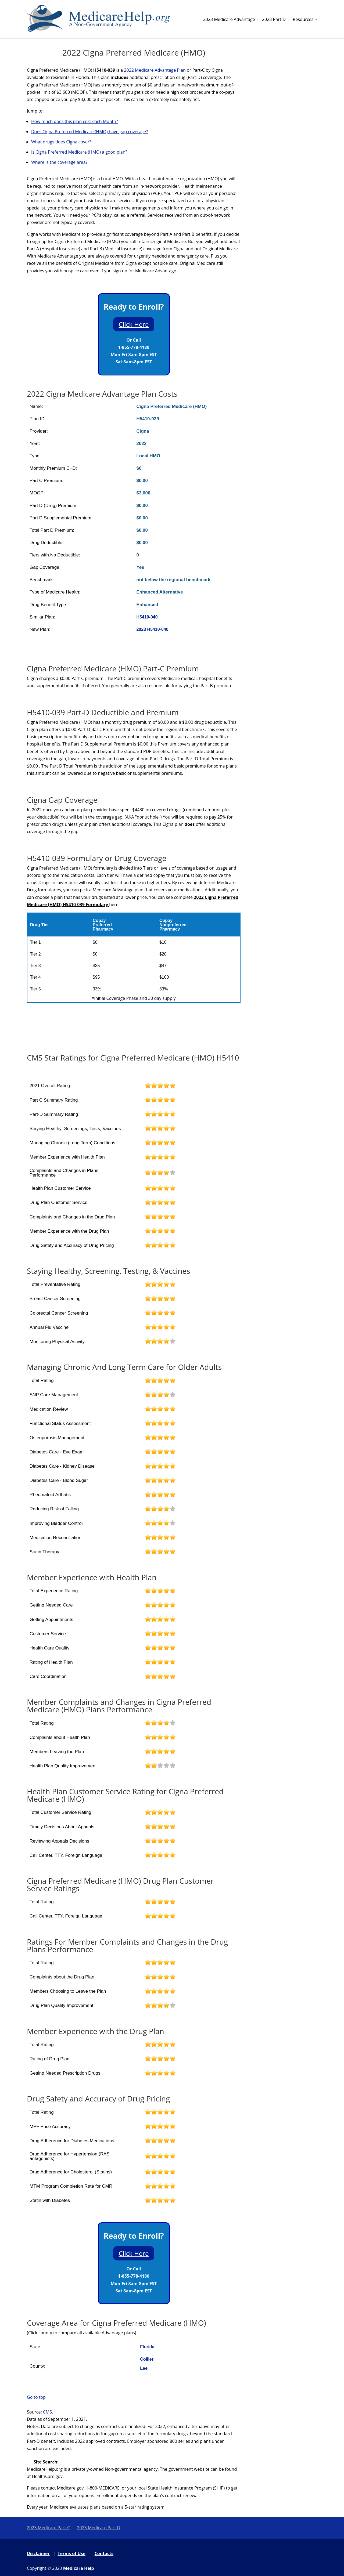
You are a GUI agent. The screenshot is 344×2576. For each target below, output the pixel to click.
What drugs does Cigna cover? (61, 142)
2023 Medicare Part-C (48, 2528)
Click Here (134, 324)
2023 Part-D (274, 19)
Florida (147, 2347)
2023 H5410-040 (152, 629)
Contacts (104, 2553)
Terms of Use (71, 2553)
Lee (144, 2368)
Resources (303, 19)
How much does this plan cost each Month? (74, 121)
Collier (146, 2359)
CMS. (47, 2412)
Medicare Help (78, 2568)
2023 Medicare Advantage (229, 19)
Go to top (36, 2397)
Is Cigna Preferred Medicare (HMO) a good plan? (79, 152)
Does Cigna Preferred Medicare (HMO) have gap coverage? (89, 132)
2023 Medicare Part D (98, 2528)
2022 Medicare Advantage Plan (155, 70)
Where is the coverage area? (59, 162)
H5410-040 (146, 617)
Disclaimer (38, 2553)
